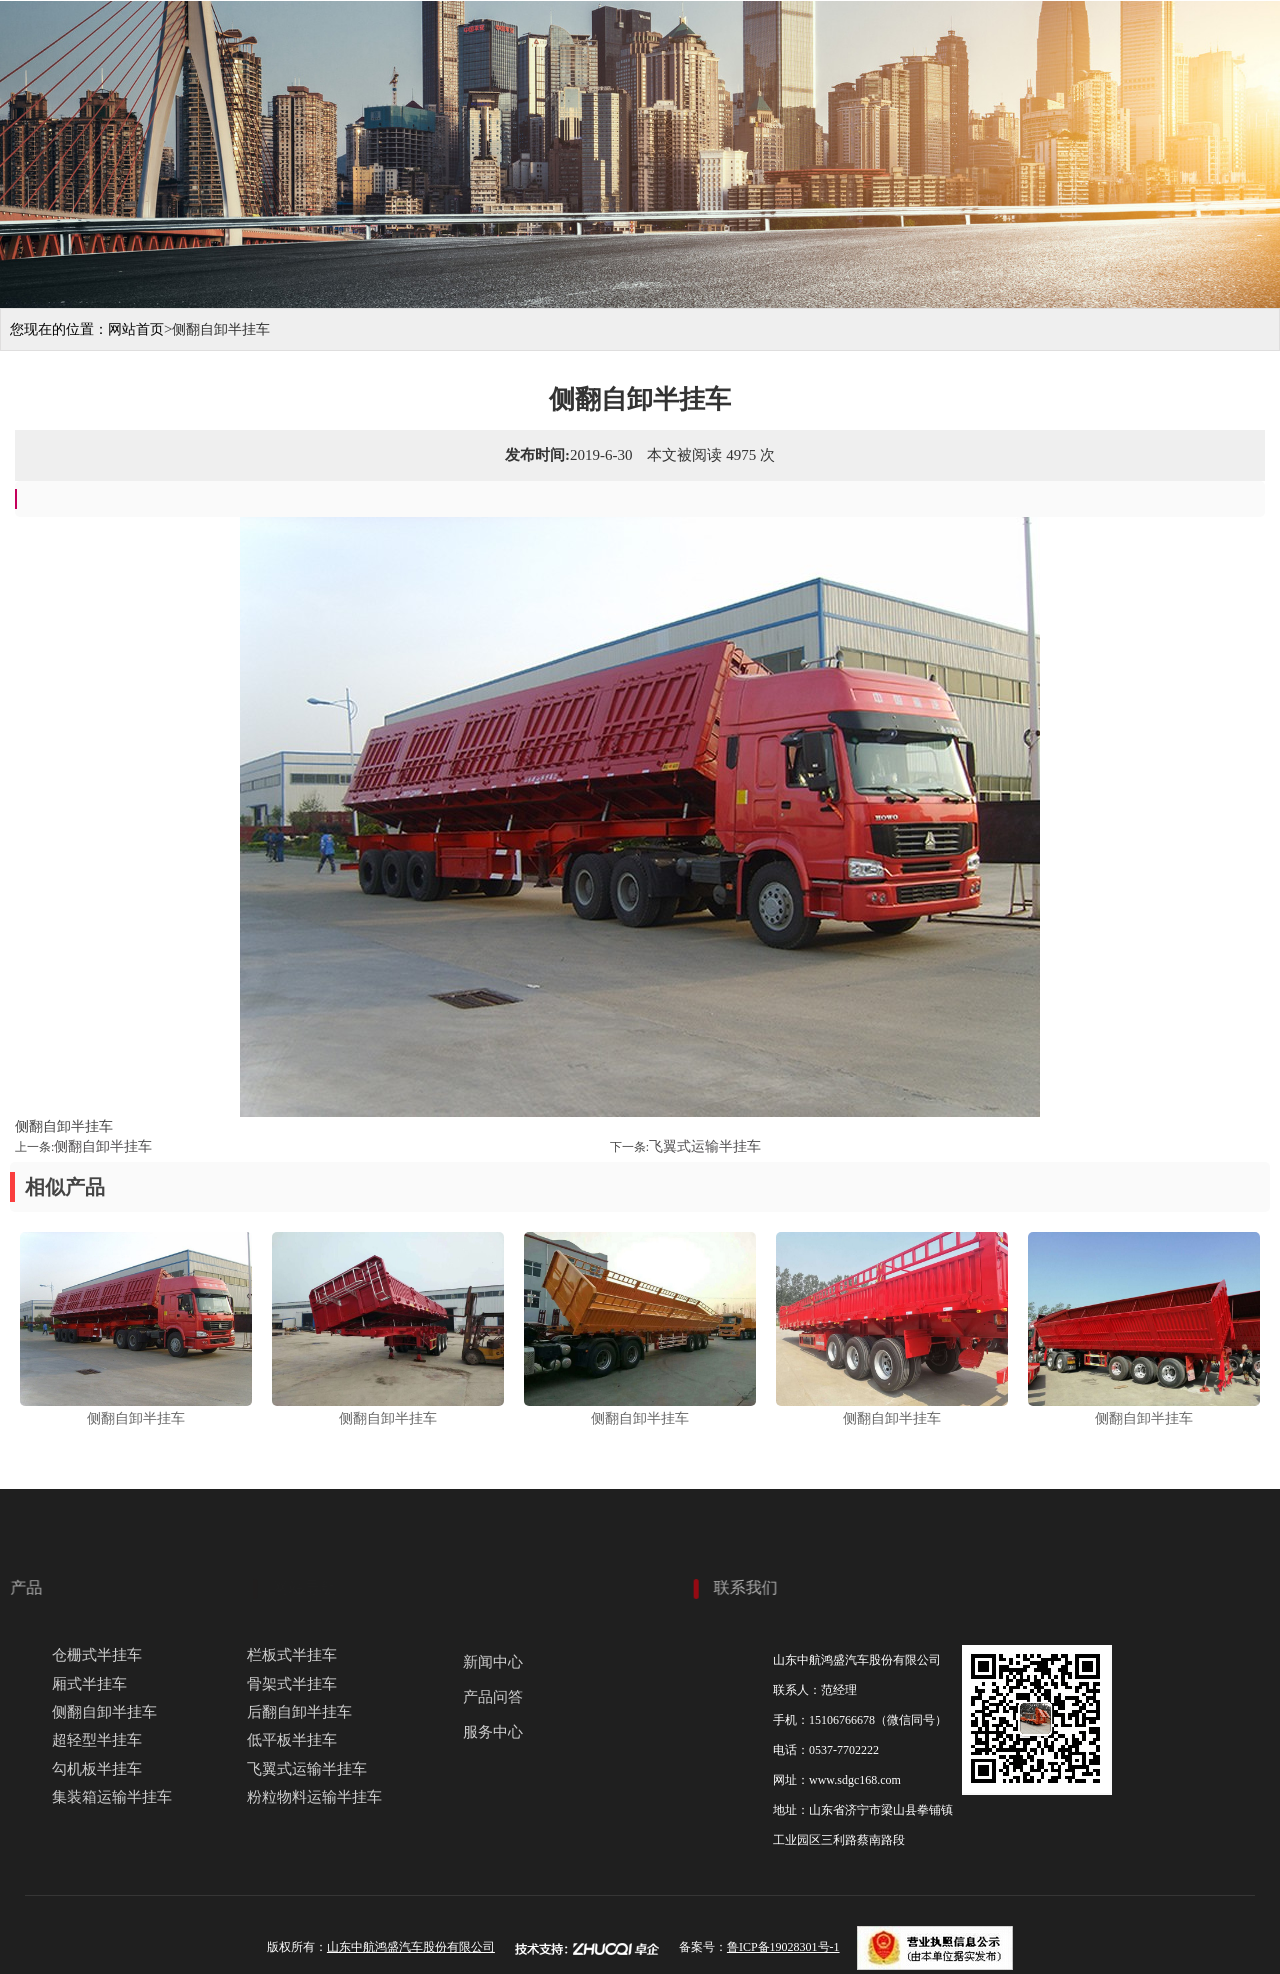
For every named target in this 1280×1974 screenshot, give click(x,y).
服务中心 (1115, 112)
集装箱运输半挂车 (112, 1797)
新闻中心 (493, 1662)
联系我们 (1225, 112)
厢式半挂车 (89, 1684)
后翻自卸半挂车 (299, 1712)
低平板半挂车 (292, 1740)
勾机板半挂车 (97, 1769)
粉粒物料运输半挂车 (314, 1797)
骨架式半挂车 (292, 1684)
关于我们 (675, 112)
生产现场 (895, 112)
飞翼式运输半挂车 (705, 1146)
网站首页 (565, 112)
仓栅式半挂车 (97, 1655)
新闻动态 (1005, 112)
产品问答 (493, 1697)
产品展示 (785, 112)
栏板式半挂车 (292, 1655)
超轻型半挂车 (97, 1740)
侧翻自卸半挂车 (103, 1146)
